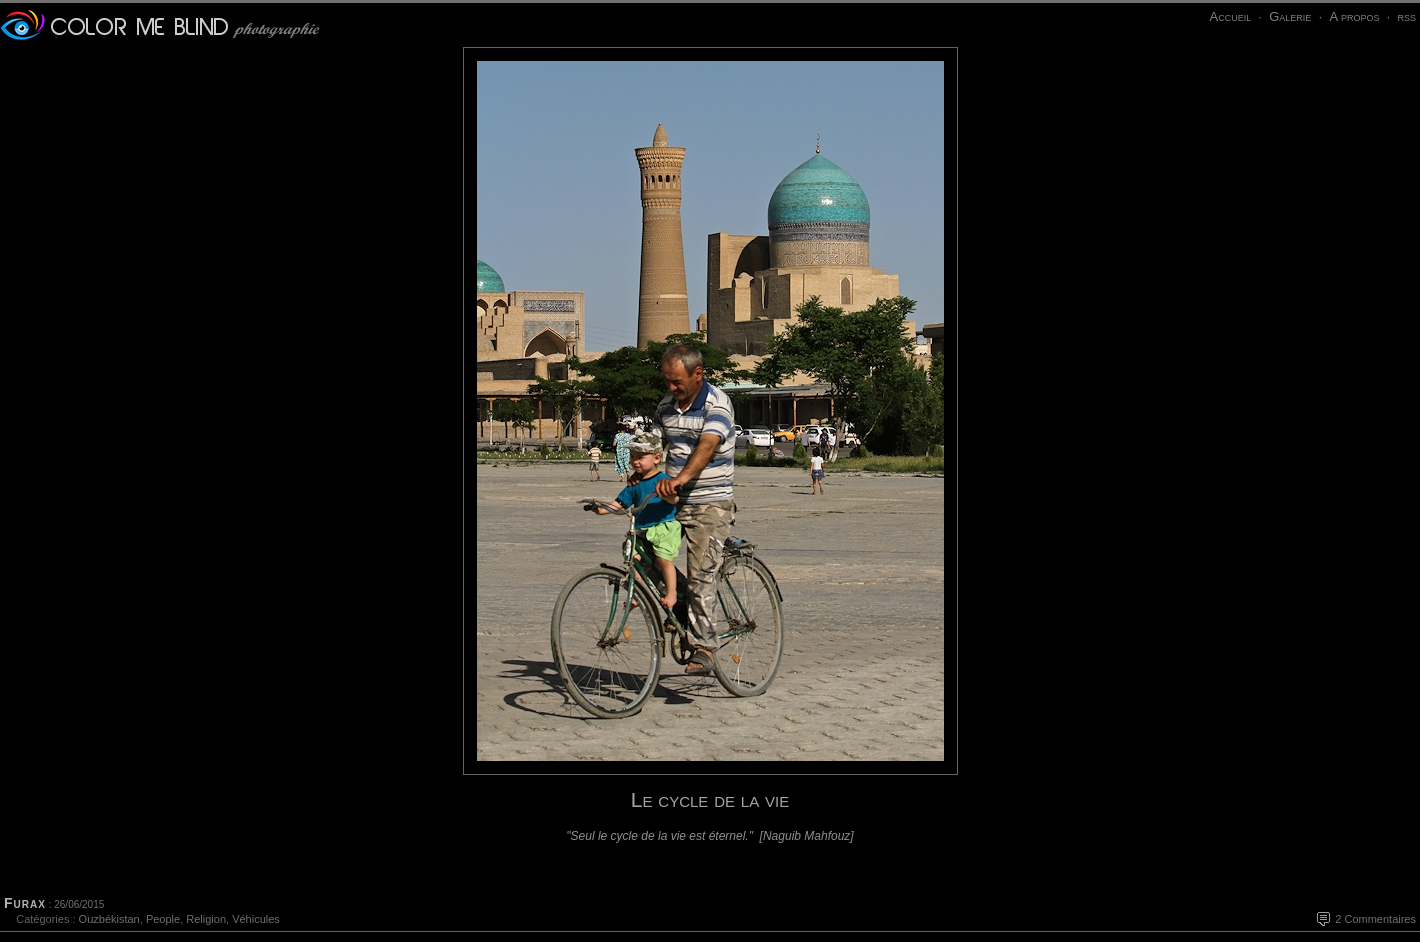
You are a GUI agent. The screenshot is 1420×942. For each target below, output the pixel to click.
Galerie (1290, 16)
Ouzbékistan (109, 919)
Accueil (1230, 16)
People (163, 919)
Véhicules (256, 919)
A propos (1354, 16)
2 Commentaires (1375, 919)
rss (1406, 16)
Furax (25, 903)
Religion (206, 919)
